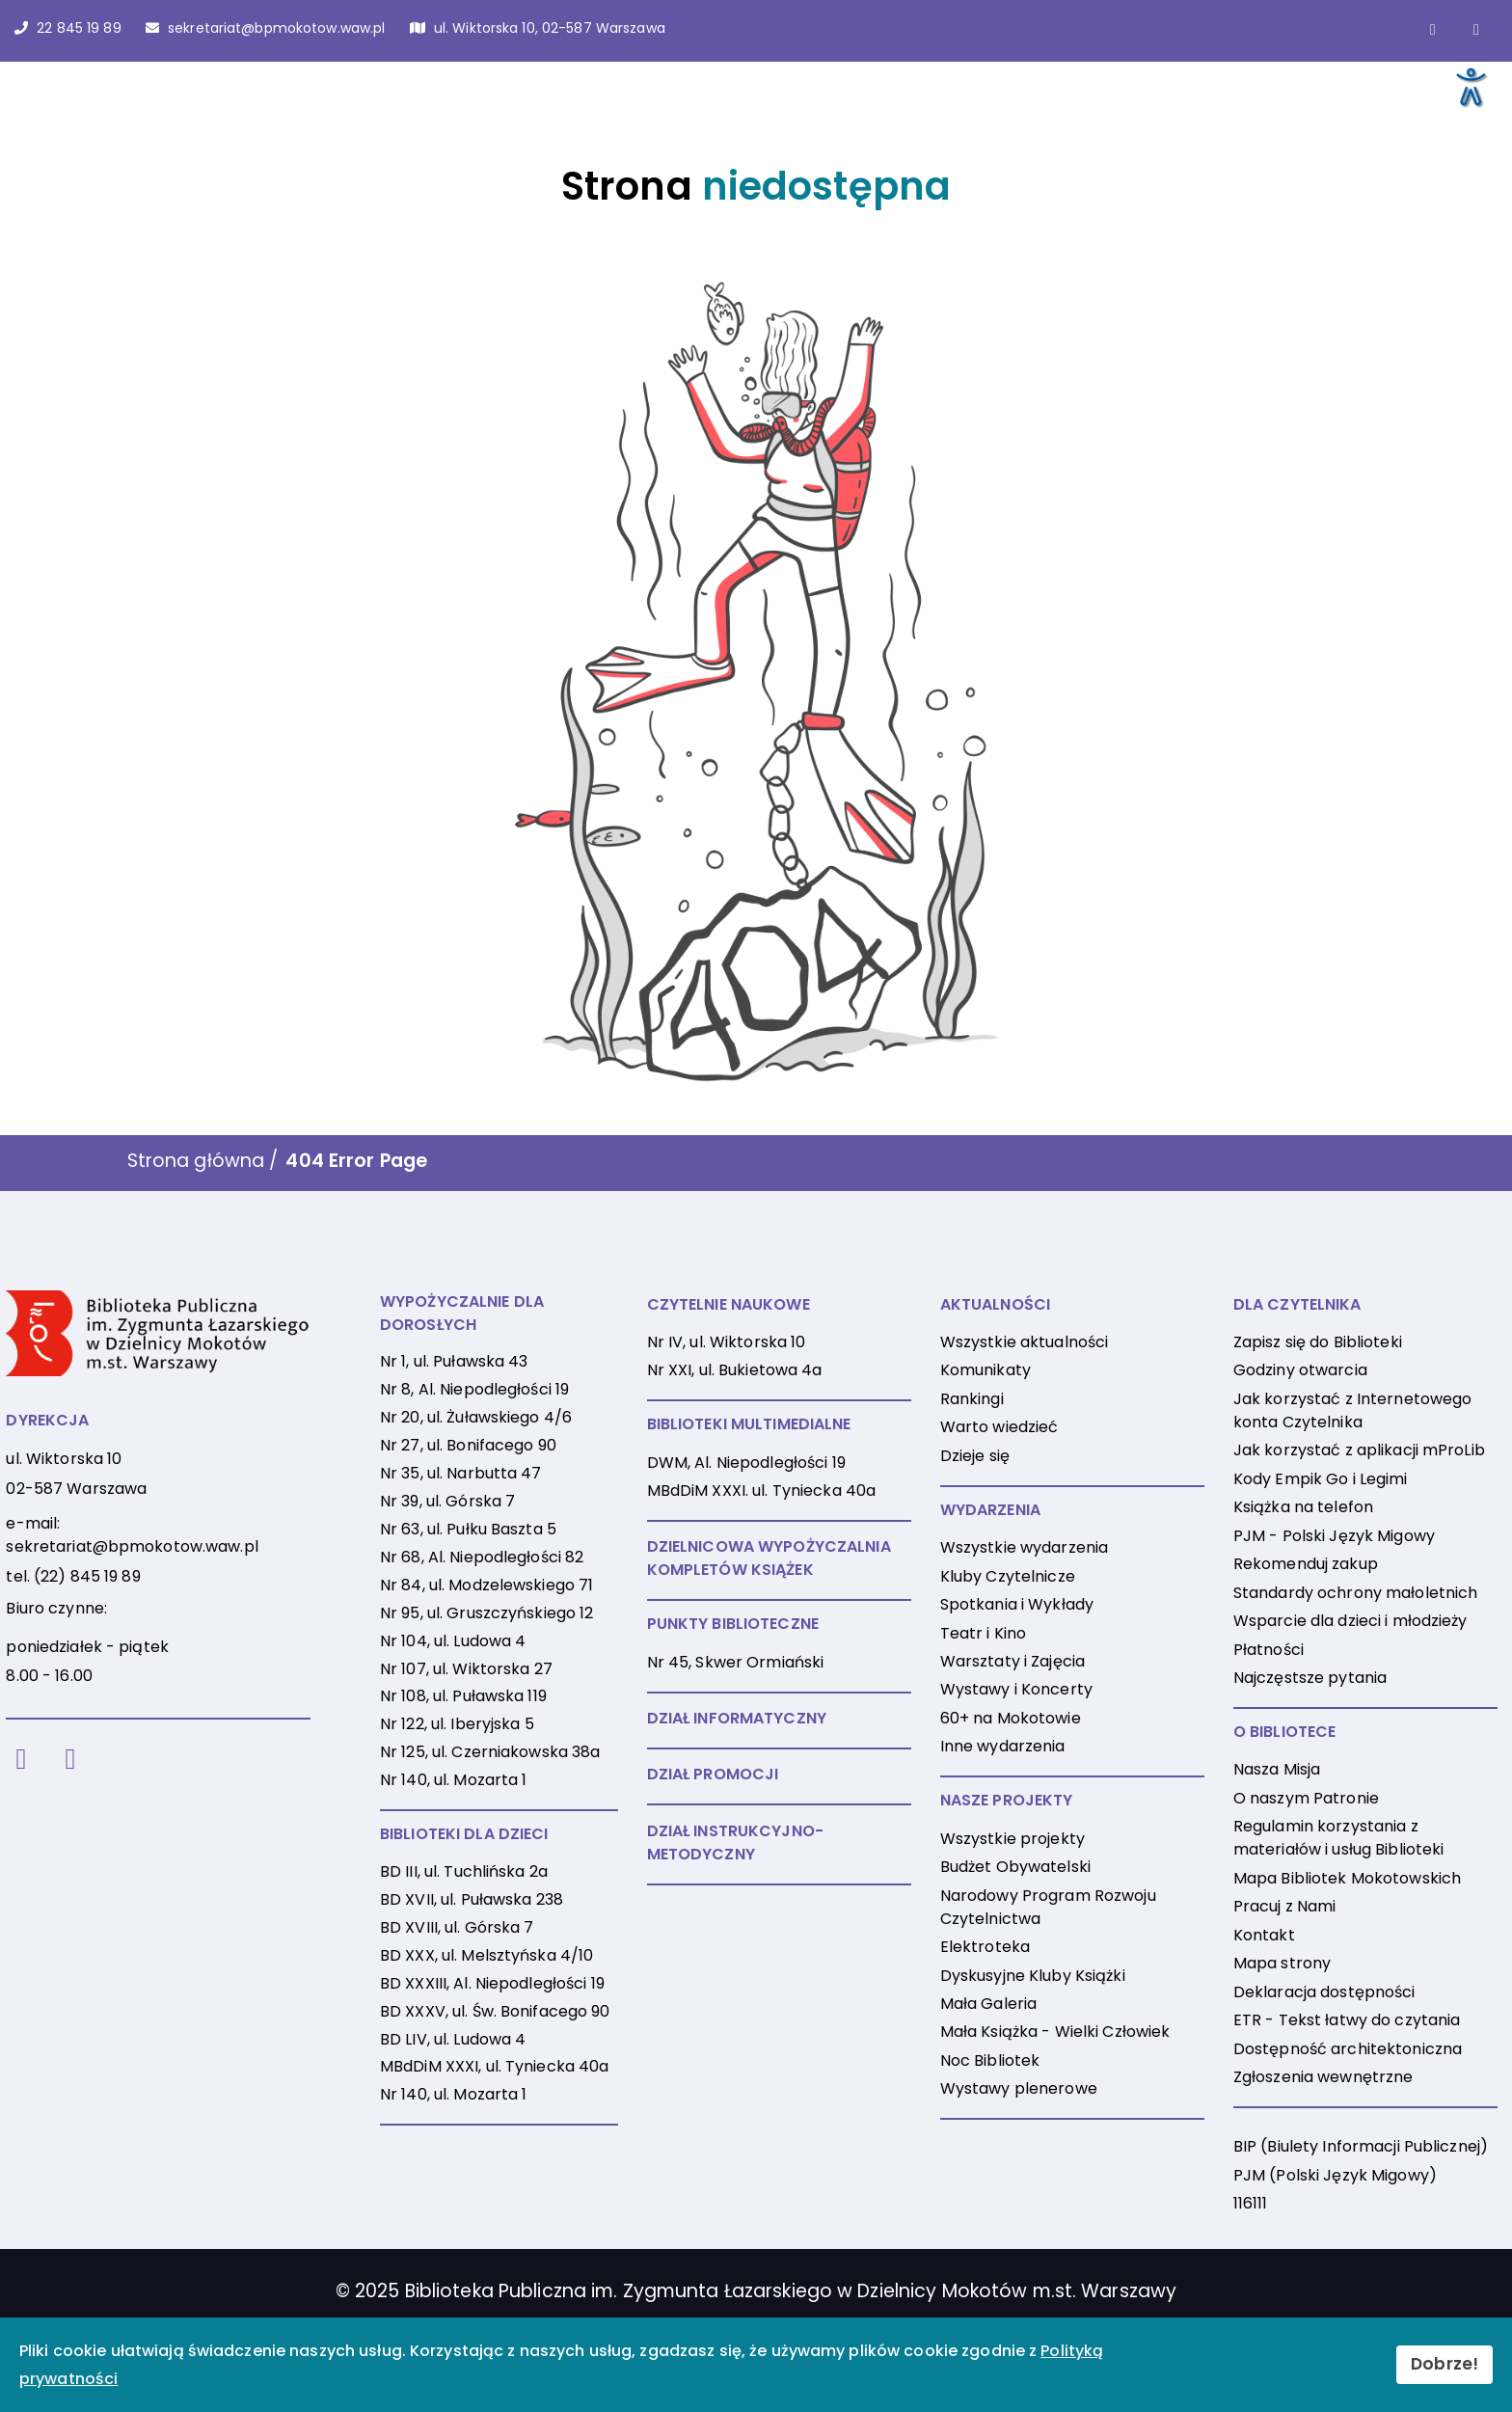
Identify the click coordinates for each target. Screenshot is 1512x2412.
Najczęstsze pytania (1310, 1678)
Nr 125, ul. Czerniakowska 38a (490, 1752)
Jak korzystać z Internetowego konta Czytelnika (1352, 1410)
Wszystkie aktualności (1024, 1342)
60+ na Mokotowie (1010, 1718)
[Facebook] (20, 1759)
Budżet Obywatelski (1015, 1867)
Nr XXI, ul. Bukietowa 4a (735, 1370)
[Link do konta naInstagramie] (1476, 30)
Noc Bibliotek (990, 2060)
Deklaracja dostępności (1324, 1992)
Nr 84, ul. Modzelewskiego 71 (486, 1585)
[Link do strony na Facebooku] (1433, 30)
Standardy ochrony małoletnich (1355, 1593)
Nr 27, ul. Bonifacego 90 (468, 1445)
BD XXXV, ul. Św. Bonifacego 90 (495, 2011)
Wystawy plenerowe (1018, 2088)
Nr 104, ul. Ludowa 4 (453, 1641)
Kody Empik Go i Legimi (1320, 1479)
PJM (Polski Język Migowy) (1335, 2175)
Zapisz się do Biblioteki (1317, 1342)
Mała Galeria (988, 2003)
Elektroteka (985, 1947)
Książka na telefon (1303, 1507)
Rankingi (972, 1399)
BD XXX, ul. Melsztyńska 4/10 (486, 1955)
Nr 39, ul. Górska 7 (447, 1501)
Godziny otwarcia (1300, 1370)
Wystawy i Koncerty (1016, 1689)
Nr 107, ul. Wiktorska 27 (466, 1669)
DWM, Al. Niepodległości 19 (746, 1462)
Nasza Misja (1276, 1769)
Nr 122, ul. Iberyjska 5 (457, 1724)
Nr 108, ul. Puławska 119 (463, 1696)
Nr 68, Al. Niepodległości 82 (481, 1557)
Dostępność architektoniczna (1347, 2049)
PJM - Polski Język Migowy (1334, 1536)
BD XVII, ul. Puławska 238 (471, 1899)
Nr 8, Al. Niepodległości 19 (474, 1389)
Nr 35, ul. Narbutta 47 (461, 1473)
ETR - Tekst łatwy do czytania (1346, 2020)
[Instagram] (71, 1759)
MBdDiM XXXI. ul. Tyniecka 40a (761, 1490)
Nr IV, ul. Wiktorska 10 (726, 1342)
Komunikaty (985, 1370)
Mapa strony (1282, 1963)
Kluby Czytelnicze (1007, 1576)
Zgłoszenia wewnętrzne (1323, 2077)
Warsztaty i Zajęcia (1012, 1661)
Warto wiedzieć (999, 1427)
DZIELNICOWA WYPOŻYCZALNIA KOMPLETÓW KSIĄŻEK (769, 1558)
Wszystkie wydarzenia (1024, 1547)
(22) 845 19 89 (87, 1576)
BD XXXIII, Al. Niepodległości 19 (492, 1983)
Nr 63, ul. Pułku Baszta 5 (468, 1529)
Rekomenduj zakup (1305, 1564)
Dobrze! (1444, 2363)
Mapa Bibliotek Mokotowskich (1347, 1878)
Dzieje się (975, 1456)
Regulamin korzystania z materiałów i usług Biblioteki (1338, 1837)
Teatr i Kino (983, 1633)
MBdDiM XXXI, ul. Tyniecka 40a (494, 2066)
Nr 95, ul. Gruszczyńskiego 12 (486, 1613)
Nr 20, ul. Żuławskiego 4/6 (476, 1417)
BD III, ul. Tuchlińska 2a (464, 1871)
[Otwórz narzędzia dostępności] (1469, 86)
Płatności (1268, 1650)
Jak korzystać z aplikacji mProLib (1359, 1450)
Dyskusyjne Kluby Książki (1032, 1976)
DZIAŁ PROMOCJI (713, 1774)
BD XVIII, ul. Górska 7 (457, 1927)
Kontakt (1264, 1935)
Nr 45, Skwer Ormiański (735, 1662)
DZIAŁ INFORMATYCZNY (736, 1718)
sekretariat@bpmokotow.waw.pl (131, 1546)
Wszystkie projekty (1012, 1839)
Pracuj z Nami (1284, 1906)
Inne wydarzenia (1003, 1746)
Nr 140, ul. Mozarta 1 (453, 1780)
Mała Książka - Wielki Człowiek (1055, 2031)
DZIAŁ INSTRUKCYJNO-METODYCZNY (735, 1842)
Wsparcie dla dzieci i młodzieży (1350, 1621)
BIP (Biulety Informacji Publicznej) (1360, 2146)
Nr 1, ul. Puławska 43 (454, 1361)
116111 (1250, 2203)
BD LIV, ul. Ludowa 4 (453, 2039)
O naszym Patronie (1306, 1798)
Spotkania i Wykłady (1017, 1604)
